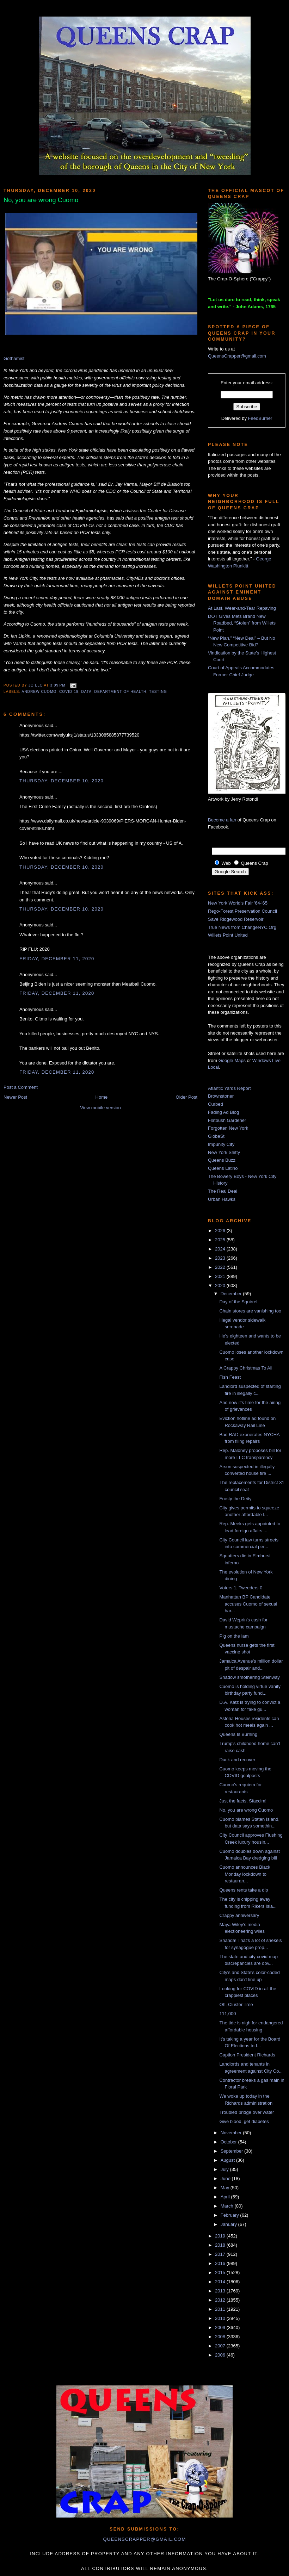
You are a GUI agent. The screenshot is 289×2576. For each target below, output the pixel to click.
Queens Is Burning (238, 1734)
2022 (221, 1267)
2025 (221, 1239)
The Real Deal (222, 1191)
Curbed (215, 1104)
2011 (221, 2309)
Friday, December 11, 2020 (56, 958)
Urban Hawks (221, 1199)
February (230, 2215)
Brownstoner (221, 1096)
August (228, 2160)
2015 (221, 2272)
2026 (221, 1230)
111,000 (227, 2013)
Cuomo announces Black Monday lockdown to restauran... (244, 1873)
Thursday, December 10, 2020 (61, 780)
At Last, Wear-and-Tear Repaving (242, 608)
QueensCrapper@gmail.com (237, 356)
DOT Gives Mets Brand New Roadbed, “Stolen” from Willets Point (242, 623)
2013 (221, 2290)
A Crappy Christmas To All (245, 1368)
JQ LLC (36, 685)
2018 (221, 2245)
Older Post (186, 1097)
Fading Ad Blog (223, 1112)
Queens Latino (223, 1168)
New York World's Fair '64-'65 (238, 903)
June (226, 2178)
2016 (221, 2263)
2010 (221, 2318)
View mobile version (100, 1107)
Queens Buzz (221, 1160)
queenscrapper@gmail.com (144, 2539)
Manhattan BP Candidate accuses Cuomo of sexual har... (248, 1603)
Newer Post (15, 1097)
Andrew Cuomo (38, 692)
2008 (221, 2336)
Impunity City (221, 1144)
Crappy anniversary (239, 1915)
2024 (221, 1249)
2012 (221, 2300)
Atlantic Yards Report (229, 1088)
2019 (221, 2236)
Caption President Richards (247, 2054)
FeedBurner (260, 418)
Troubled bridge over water (246, 2112)
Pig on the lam (233, 1636)
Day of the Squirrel (238, 1301)
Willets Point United (228, 935)
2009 (221, 2327)
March (228, 2206)
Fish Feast (230, 1377)
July (225, 2169)
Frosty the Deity (235, 1498)
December (232, 1293)
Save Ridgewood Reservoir (236, 919)
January (229, 2224)
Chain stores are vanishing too (250, 1311)
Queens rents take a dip (243, 1890)
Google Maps (232, 1060)
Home (102, 1097)
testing (158, 692)
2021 (221, 1276)
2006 (221, 2355)
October (229, 2141)
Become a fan (222, 820)
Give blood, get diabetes (244, 2121)
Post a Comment (21, 1087)
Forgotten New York (228, 1128)
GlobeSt (216, 1136)
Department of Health (120, 692)
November (232, 2132)
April (226, 2196)
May (225, 2187)
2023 (221, 1258)
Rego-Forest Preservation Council (242, 911)
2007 (221, 2345)
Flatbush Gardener (227, 1120)
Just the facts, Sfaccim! (242, 1801)
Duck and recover (237, 1759)
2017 (221, 2254)
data (86, 692)
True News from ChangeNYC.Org (242, 927)
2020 (221, 1285)
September (232, 2151)
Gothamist (14, 358)
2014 (221, 2281)
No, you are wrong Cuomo (246, 1810)
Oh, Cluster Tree (236, 2004)
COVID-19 (69, 692)
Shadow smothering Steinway (249, 1677)
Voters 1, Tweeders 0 (240, 1587)
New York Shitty (224, 1152)
